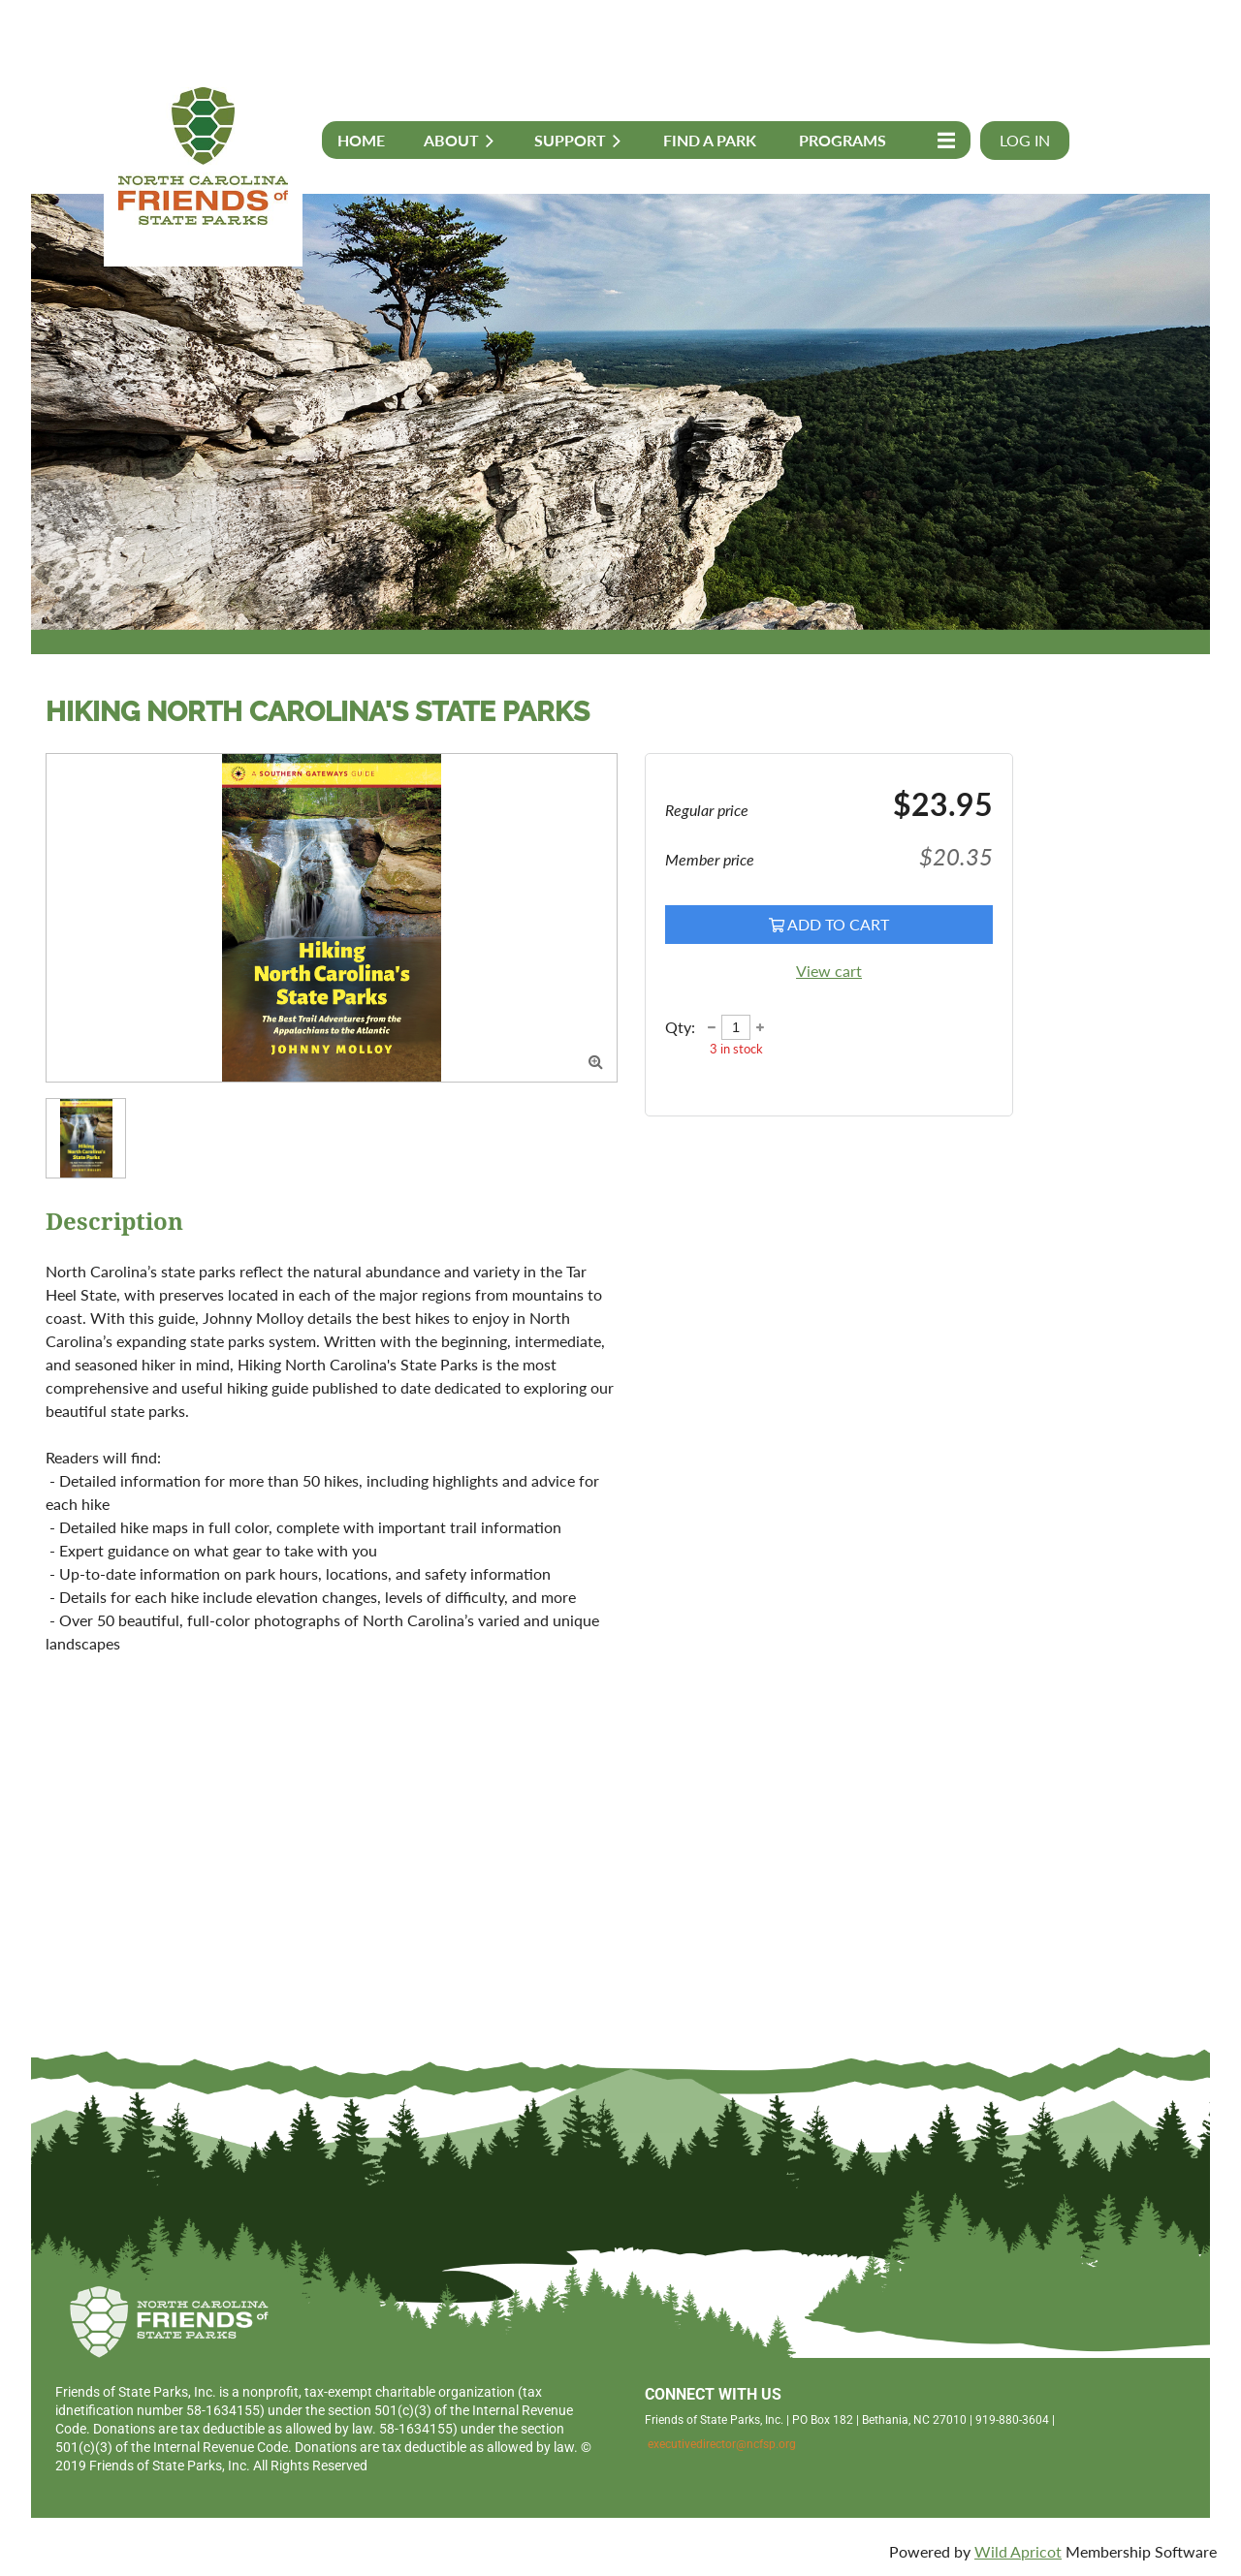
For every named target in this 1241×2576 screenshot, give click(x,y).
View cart (829, 970)
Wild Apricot (1018, 2551)
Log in (1025, 140)
